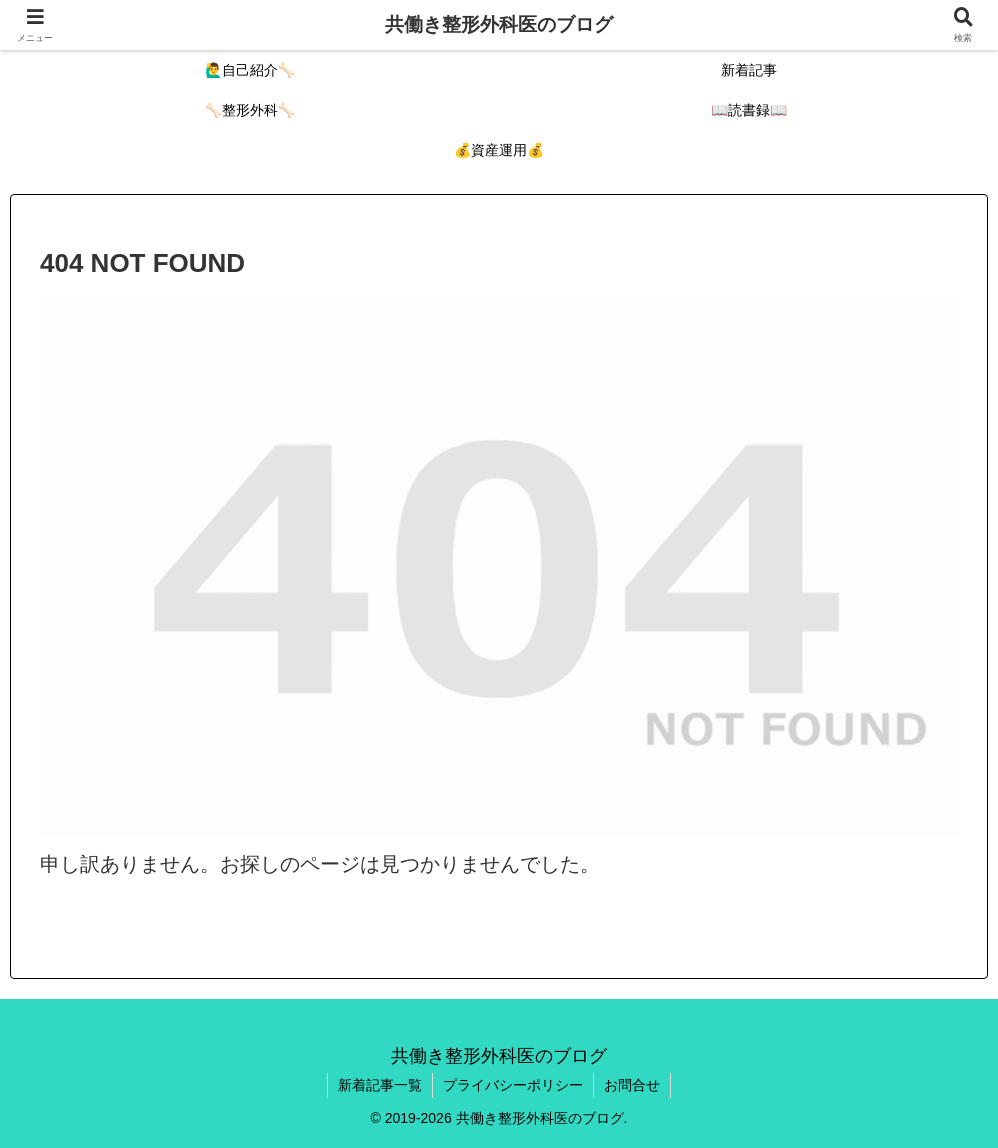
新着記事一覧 (380, 1085)
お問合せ (632, 1085)
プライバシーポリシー (513, 1085)
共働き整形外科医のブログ (499, 24)
